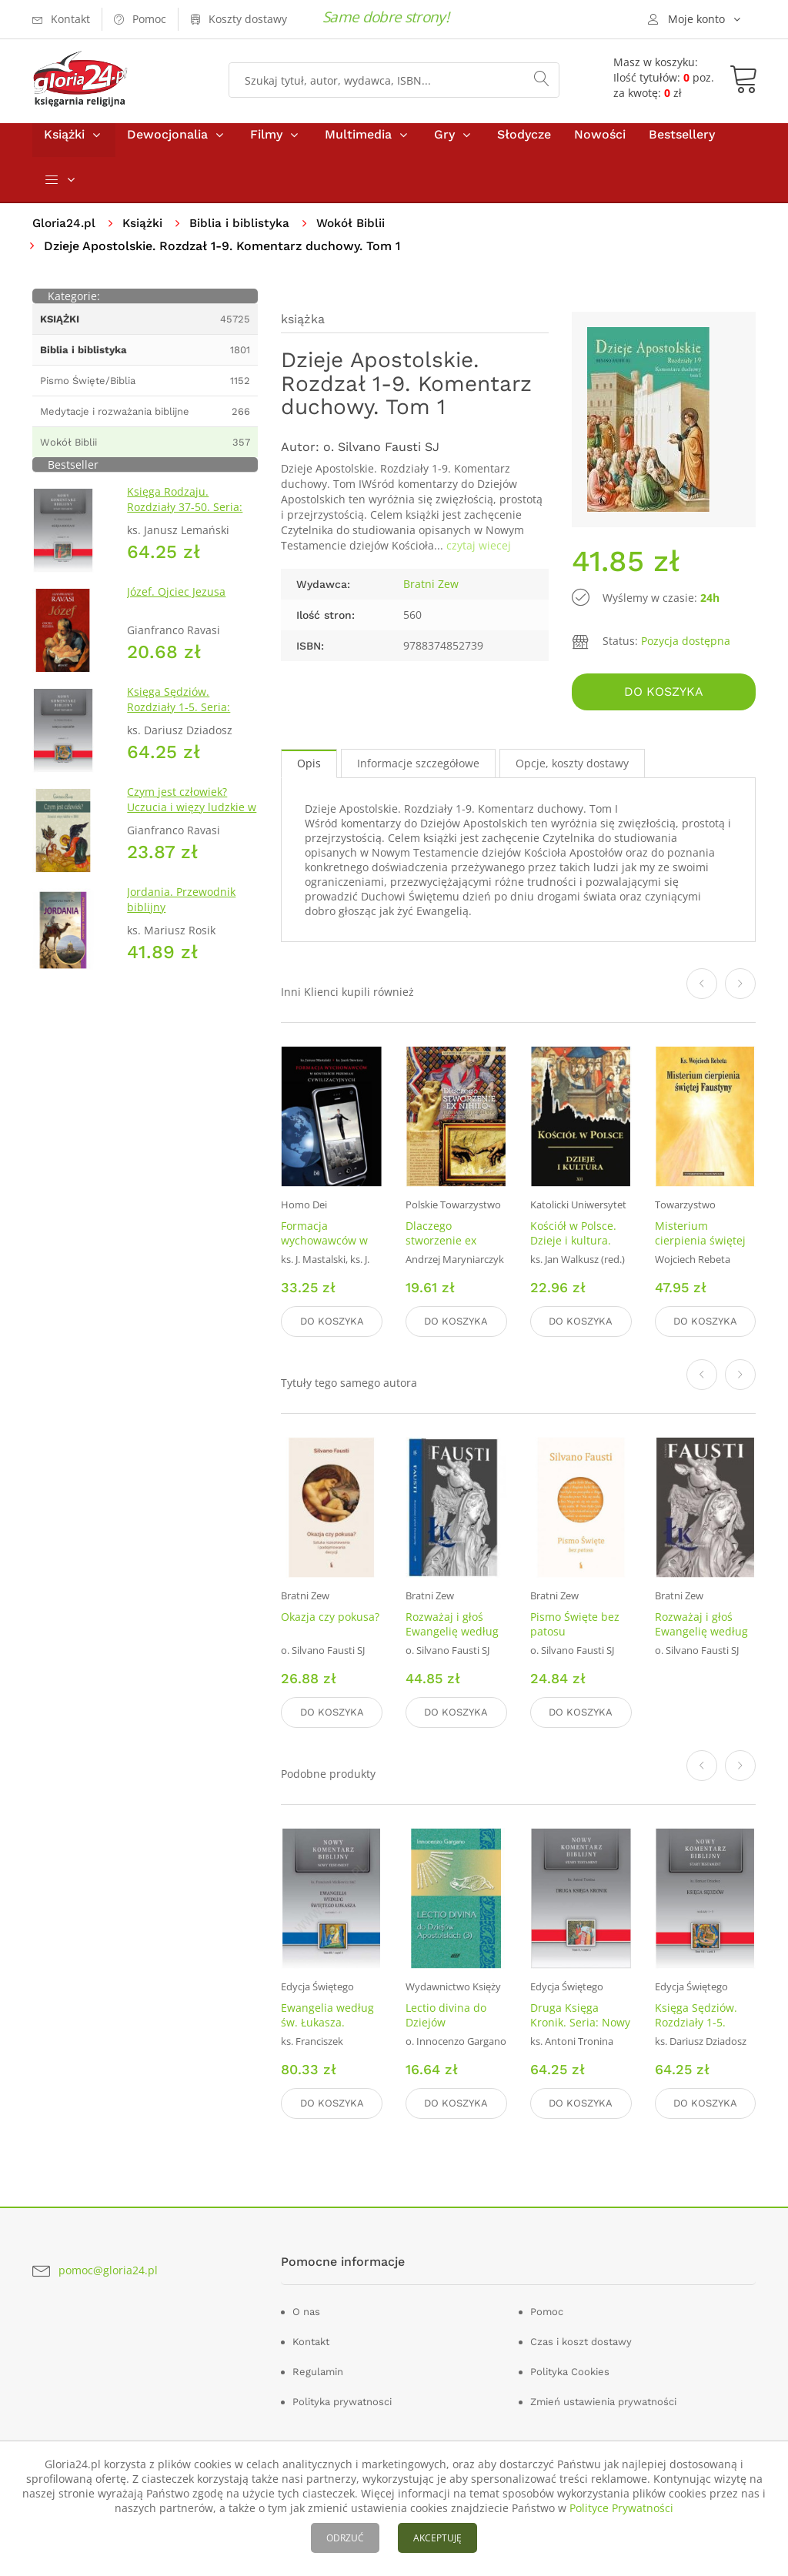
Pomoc (546, 2308)
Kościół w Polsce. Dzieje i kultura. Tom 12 (573, 1248)
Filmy (266, 145)
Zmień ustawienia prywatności (603, 2398)
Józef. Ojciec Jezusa (176, 603)
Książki (64, 145)
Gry (444, 145)
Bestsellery (682, 145)
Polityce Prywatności (621, 2508)
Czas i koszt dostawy (581, 2338)
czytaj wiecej (478, 557)
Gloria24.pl (65, 233)
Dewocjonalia (167, 145)
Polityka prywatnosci (342, 2398)
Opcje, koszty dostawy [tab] (572, 771)
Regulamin (317, 2368)
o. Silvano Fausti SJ (381, 458)
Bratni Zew (431, 595)
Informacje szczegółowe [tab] (418, 771)
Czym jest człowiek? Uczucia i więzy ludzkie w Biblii (191, 818)
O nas (306, 2308)
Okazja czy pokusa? (330, 1620)
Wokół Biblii (356, 233)
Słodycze (524, 145)
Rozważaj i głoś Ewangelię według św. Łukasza (701, 1635)
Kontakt (310, 2338)
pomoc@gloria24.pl (108, 2267)
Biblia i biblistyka (242, 233)
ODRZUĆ (345, 2537)
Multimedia (358, 145)
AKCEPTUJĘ (437, 2537)
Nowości (600, 145)
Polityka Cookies (569, 2368)
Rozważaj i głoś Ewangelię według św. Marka (452, 1635)
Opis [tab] (309, 771)
